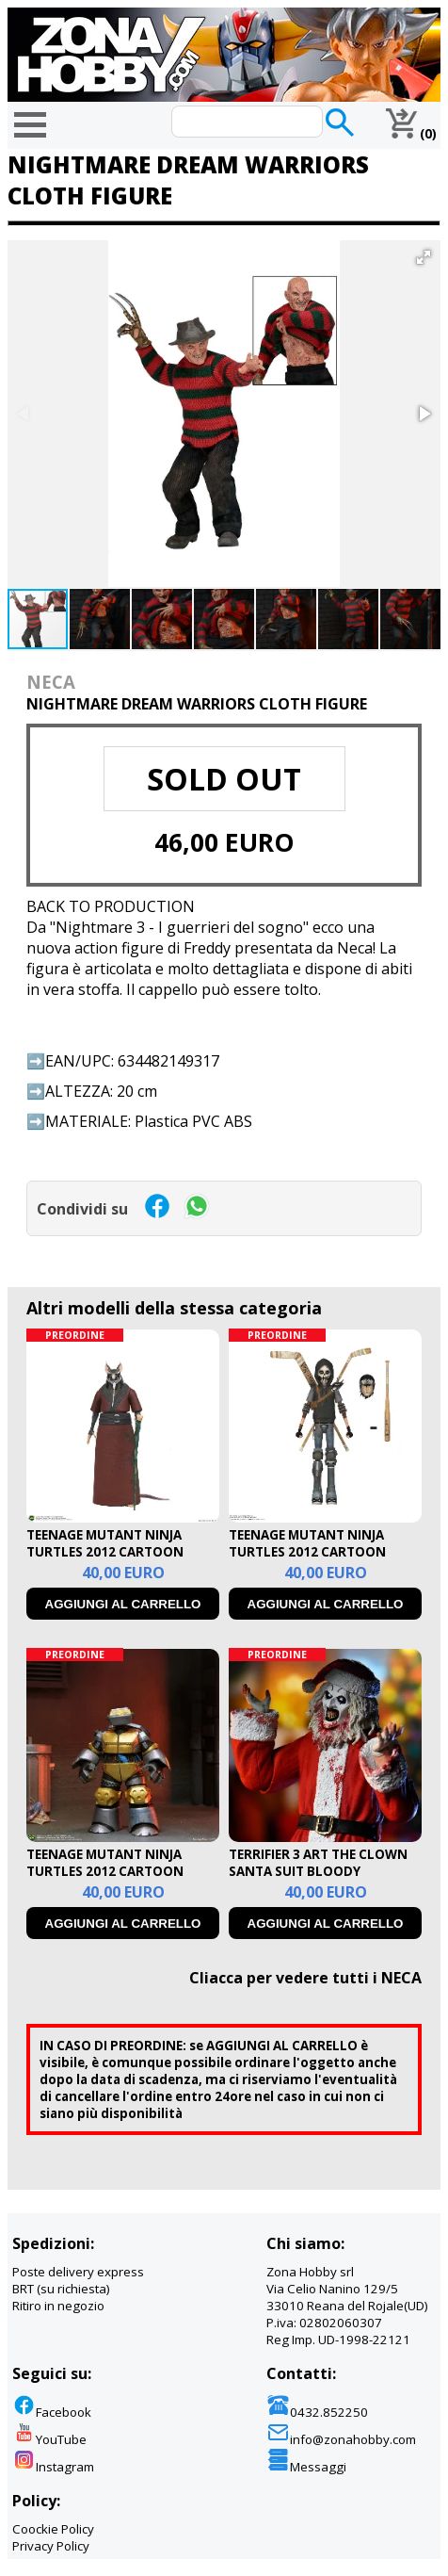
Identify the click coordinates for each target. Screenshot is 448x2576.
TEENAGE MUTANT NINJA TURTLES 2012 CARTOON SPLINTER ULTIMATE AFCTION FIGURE (120, 1560)
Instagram (53, 2466)
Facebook (51, 2412)
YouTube (49, 2439)
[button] (423, 257)
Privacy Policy (50, 2545)
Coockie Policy (53, 2528)
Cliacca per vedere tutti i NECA (305, 1977)
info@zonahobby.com (341, 2439)
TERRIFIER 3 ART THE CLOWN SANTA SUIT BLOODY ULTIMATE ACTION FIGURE (318, 1871)
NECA (50, 681)
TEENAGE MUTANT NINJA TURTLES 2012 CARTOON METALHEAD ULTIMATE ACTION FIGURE (105, 1880)
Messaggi (306, 2466)
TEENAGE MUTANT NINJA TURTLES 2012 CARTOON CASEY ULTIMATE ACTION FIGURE (308, 1560)
